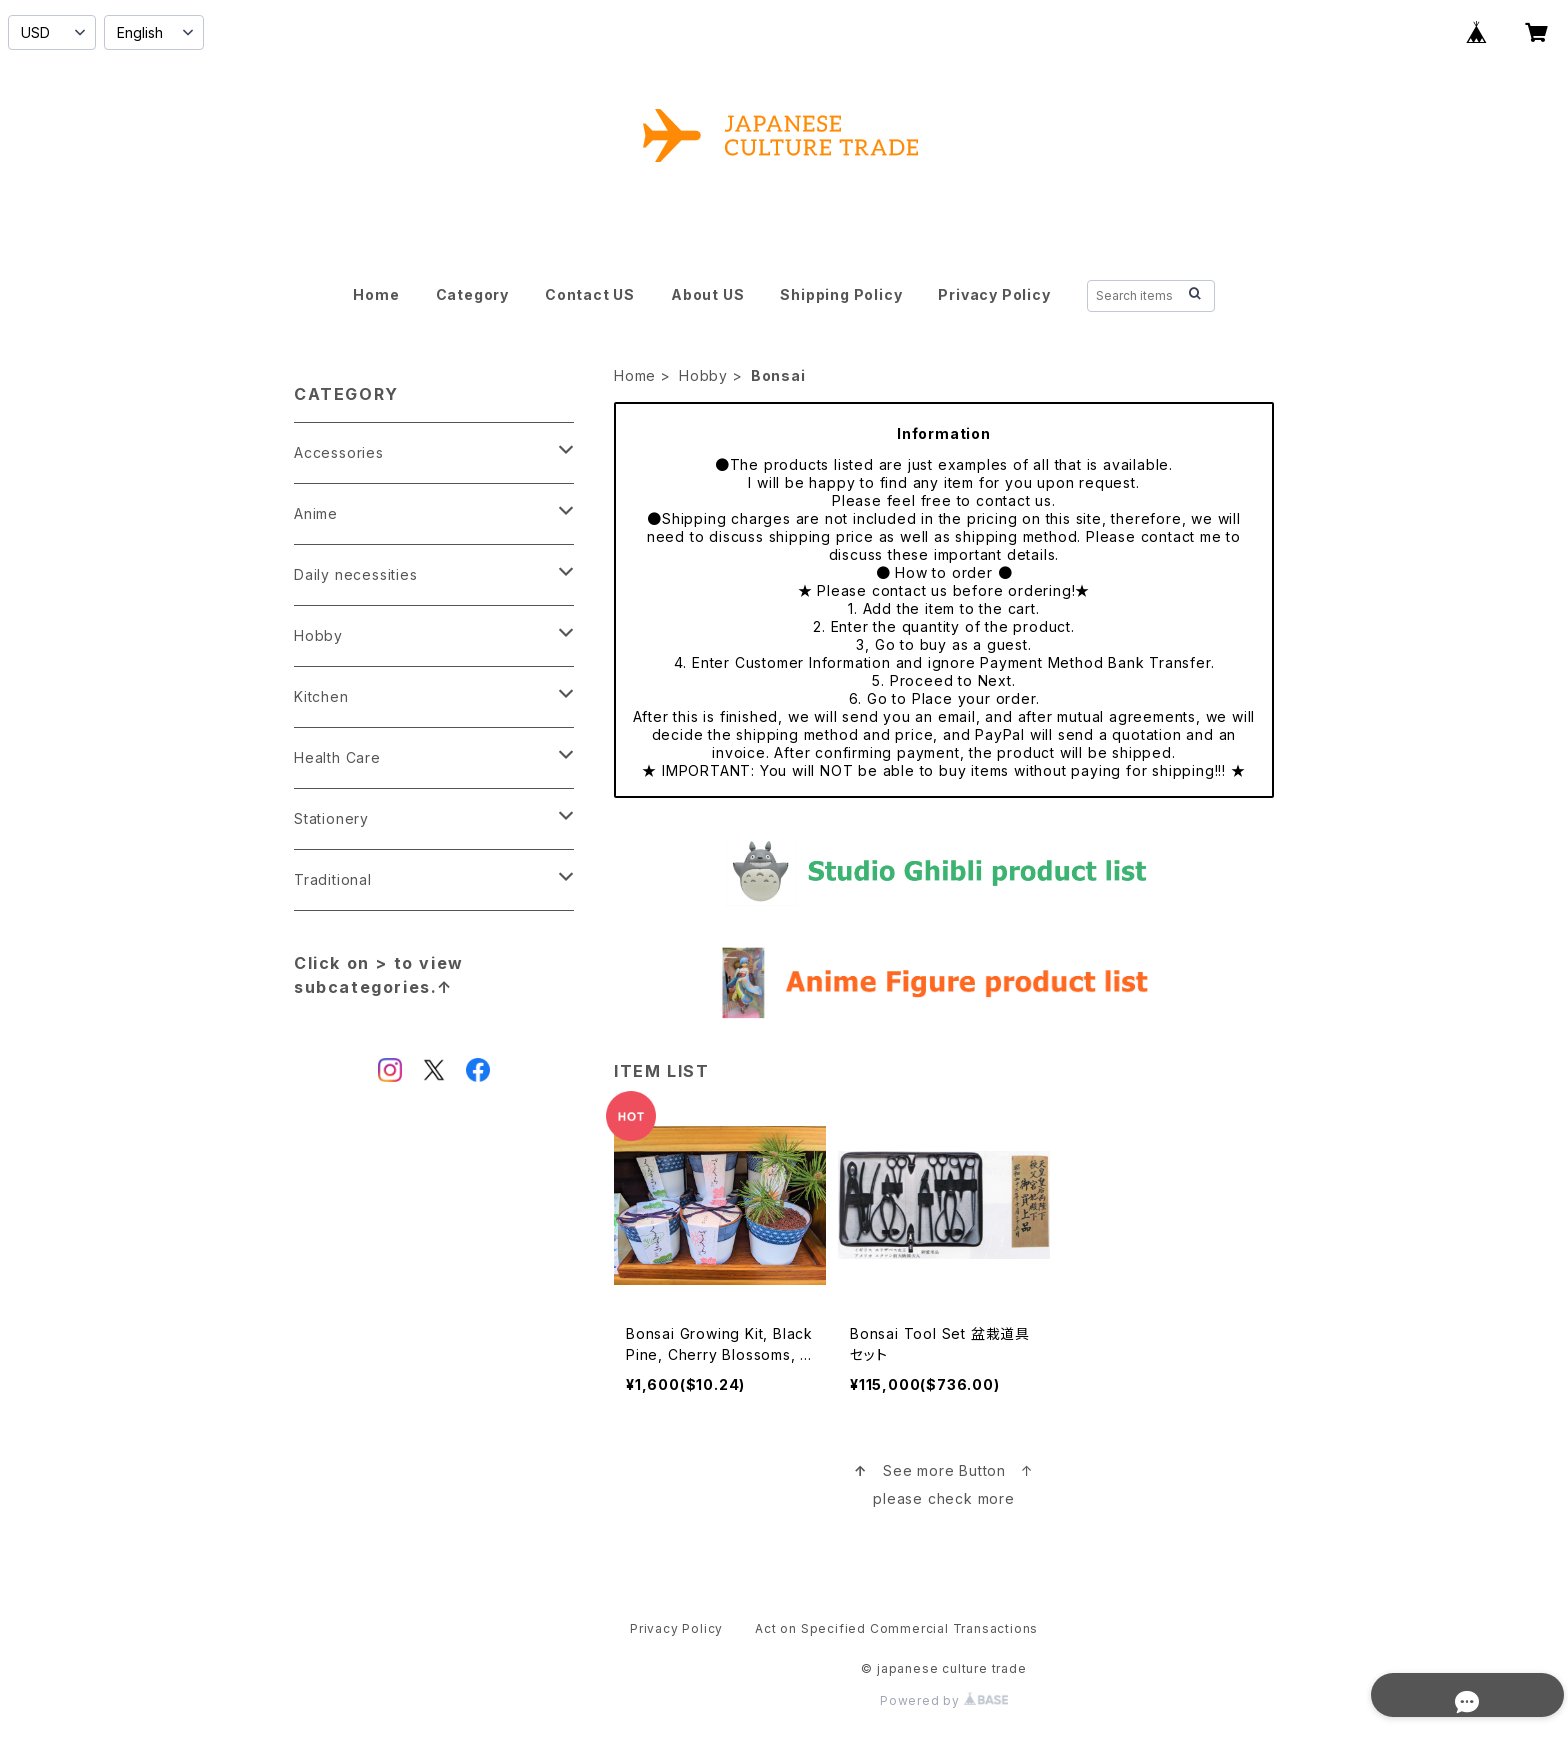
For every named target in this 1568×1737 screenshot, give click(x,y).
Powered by (944, 1700)
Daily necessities (356, 574)
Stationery (331, 818)
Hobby (703, 375)
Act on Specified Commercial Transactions (896, 1628)
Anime (316, 513)
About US (707, 294)
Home (376, 294)
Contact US (590, 294)
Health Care (337, 757)
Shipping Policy (841, 294)
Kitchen (321, 696)
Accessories (339, 452)
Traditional (333, 879)
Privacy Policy (994, 294)
